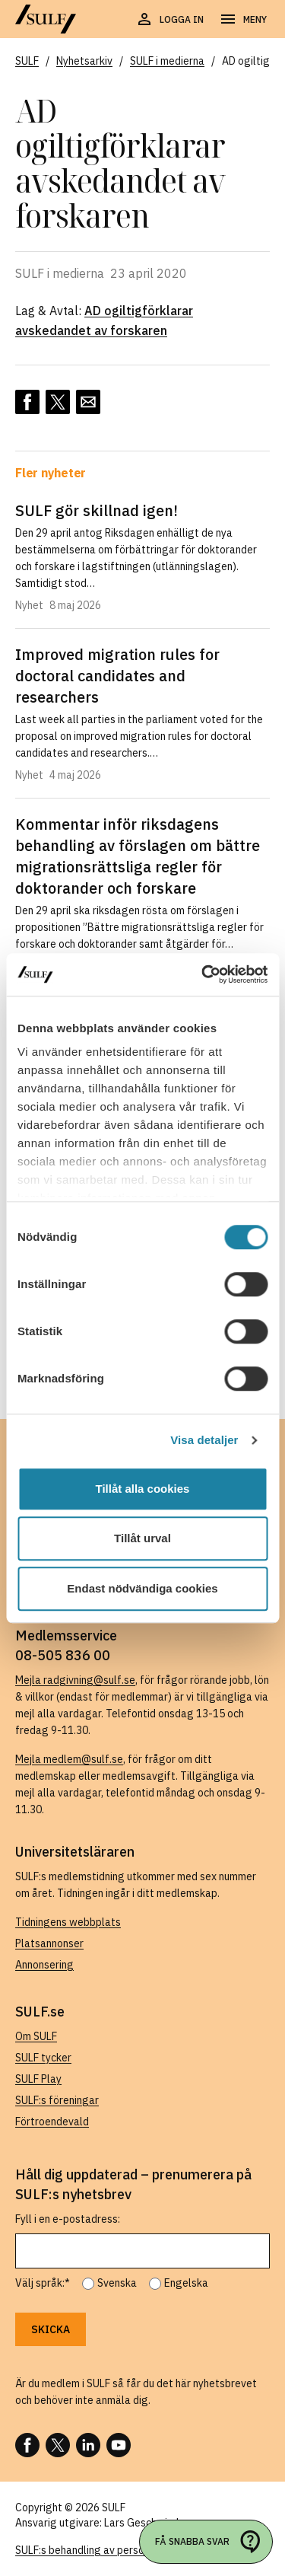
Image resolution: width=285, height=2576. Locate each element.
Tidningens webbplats (68, 1922)
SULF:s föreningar (57, 2100)
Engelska (186, 2283)
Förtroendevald (52, 2121)
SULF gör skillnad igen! (96, 510)
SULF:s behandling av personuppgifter (105, 2550)
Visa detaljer (204, 1439)
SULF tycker (43, 2057)
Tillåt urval (142, 1538)
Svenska (117, 2283)
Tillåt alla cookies (143, 1488)
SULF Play (38, 2079)
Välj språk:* (42, 2283)
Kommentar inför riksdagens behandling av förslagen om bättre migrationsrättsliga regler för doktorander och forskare (137, 856)
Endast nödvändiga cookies (142, 1588)
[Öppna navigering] (243, 20)
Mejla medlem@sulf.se (69, 1759)
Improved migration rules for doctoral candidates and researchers (117, 675)
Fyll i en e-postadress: (67, 2219)
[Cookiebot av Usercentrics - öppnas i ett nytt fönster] (203, 974)
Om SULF (36, 2036)
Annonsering (44, 1965)
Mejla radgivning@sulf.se (75, 1680)
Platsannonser (49, 1943)
